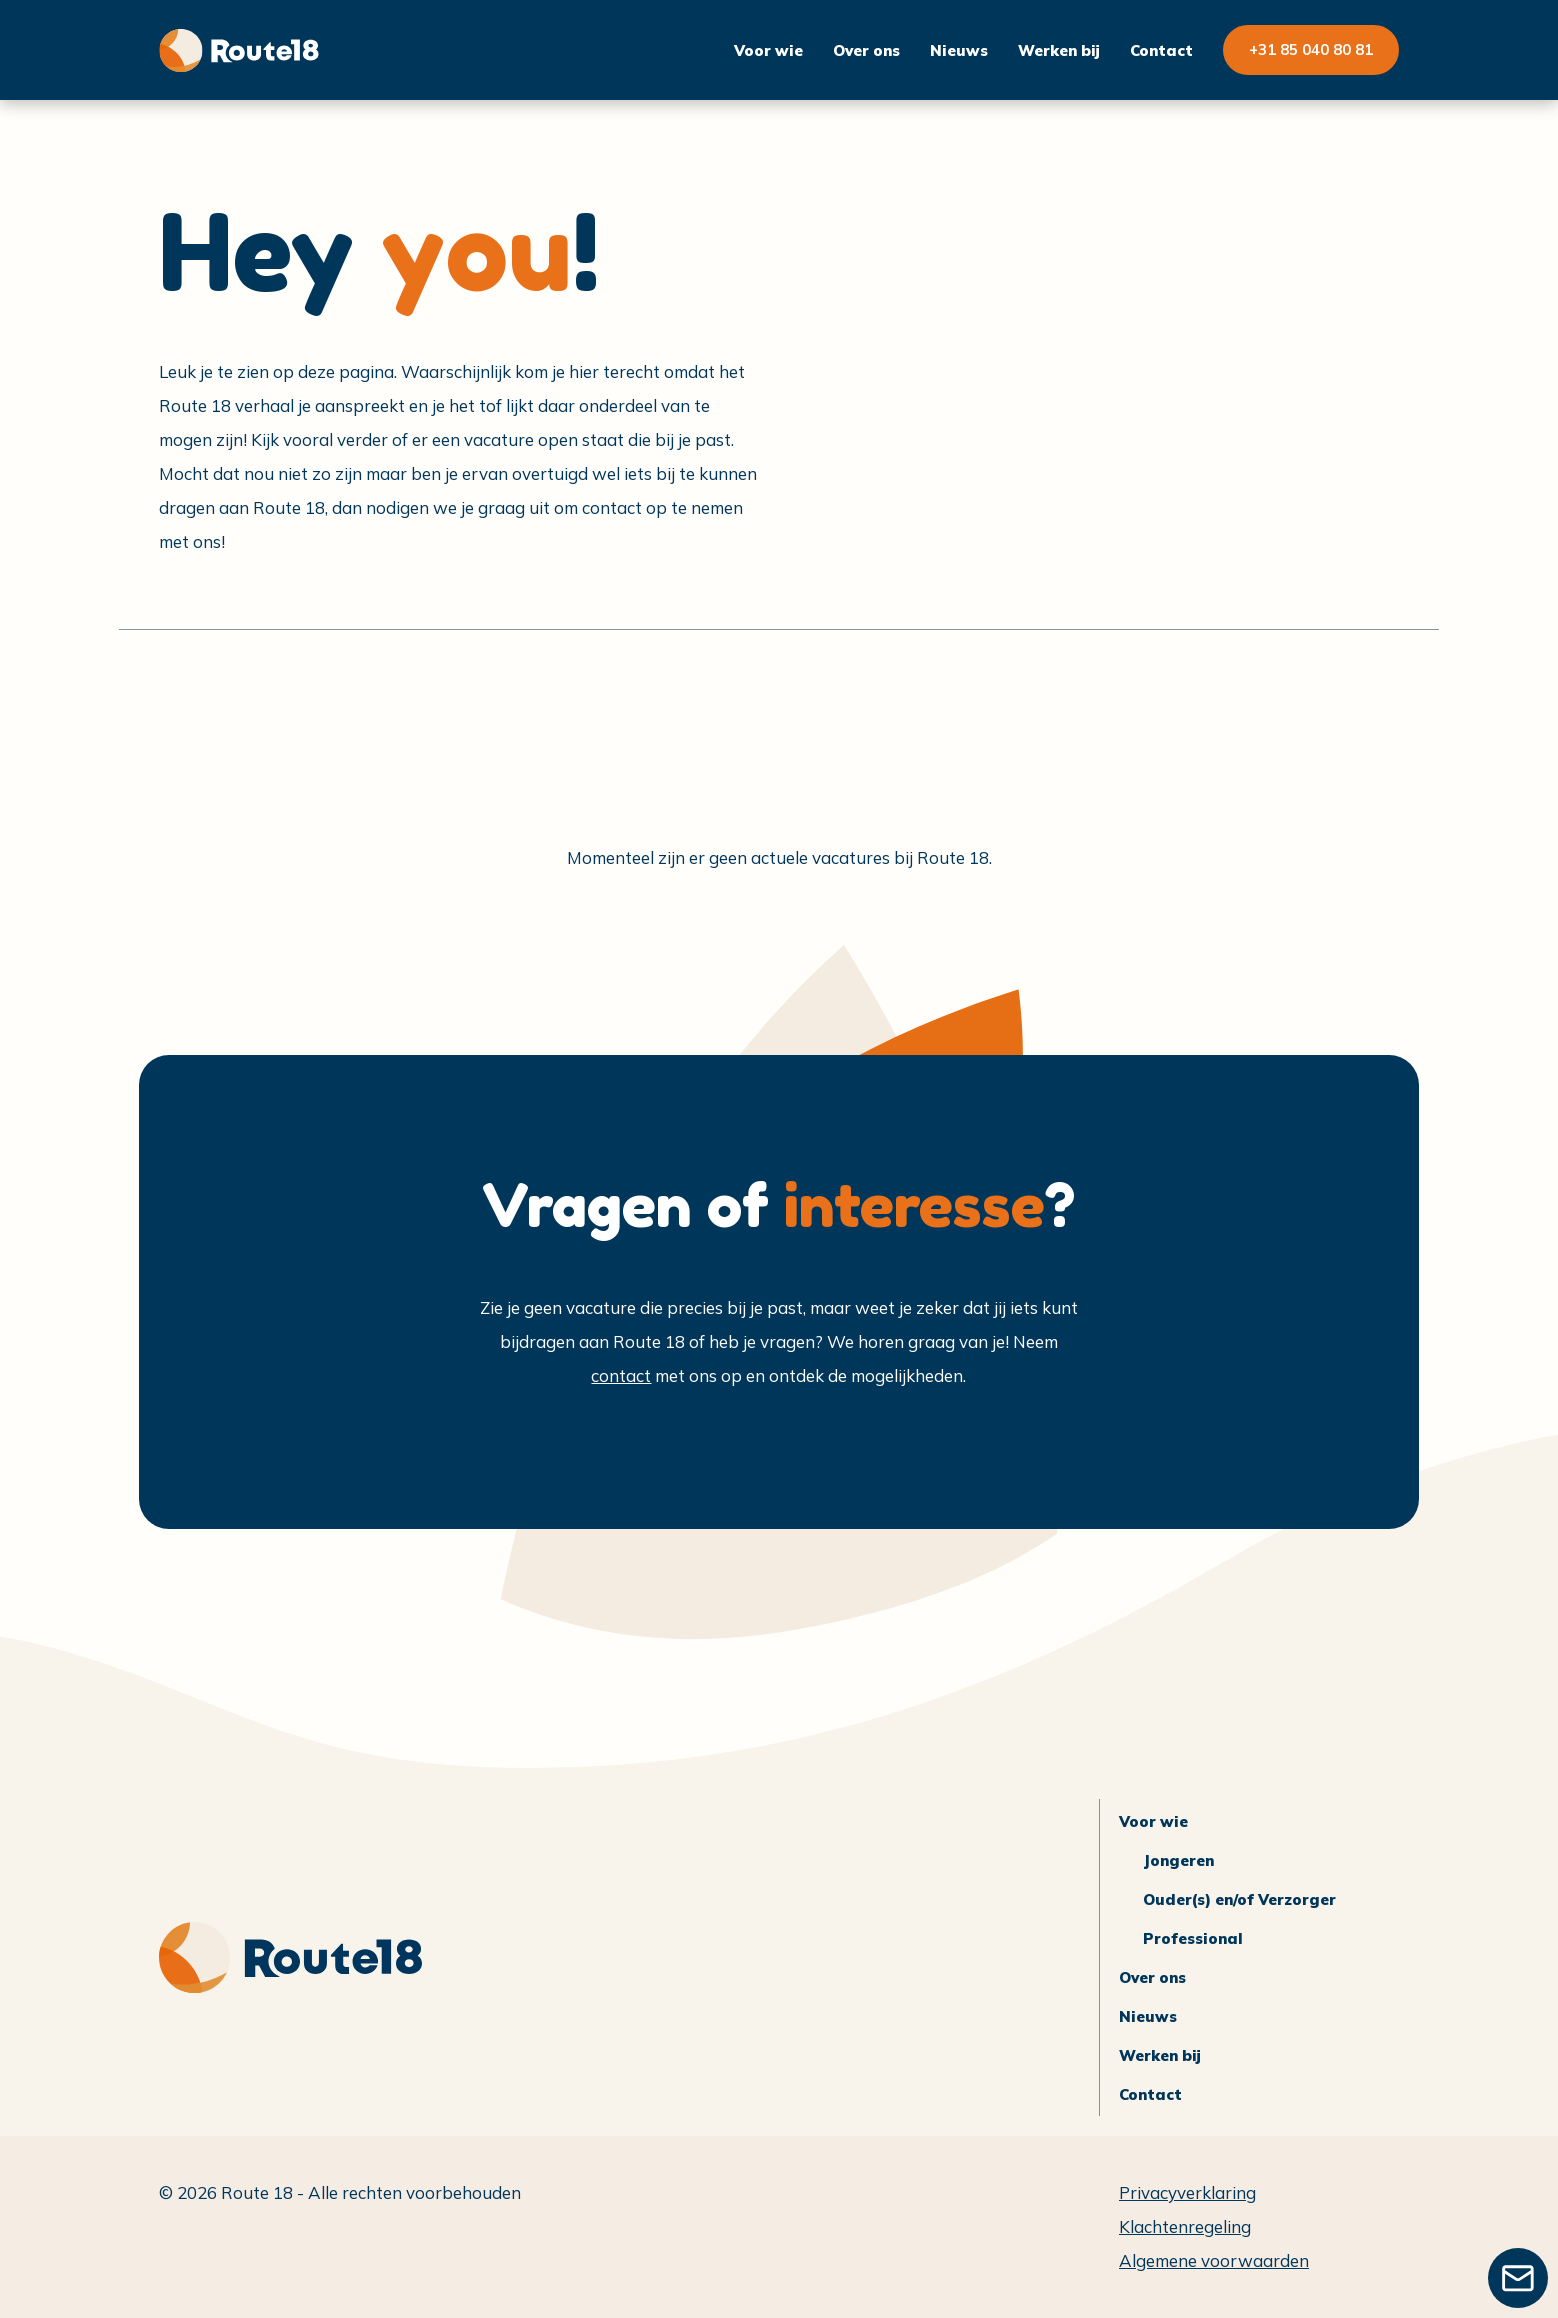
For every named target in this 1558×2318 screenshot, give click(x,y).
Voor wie (768, 50)
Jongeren (1178, 1860)
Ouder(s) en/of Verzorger (1239, 1899)
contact (621, 1375)
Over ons (866, 50)
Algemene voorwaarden (1214, 2260)
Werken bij (1059, 50)
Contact (1161, 50)
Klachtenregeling (1185, 2226)
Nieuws (959, 50)
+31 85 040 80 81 (1311, 49)
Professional (1193, 1938)
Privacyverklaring (1187, 2192)
